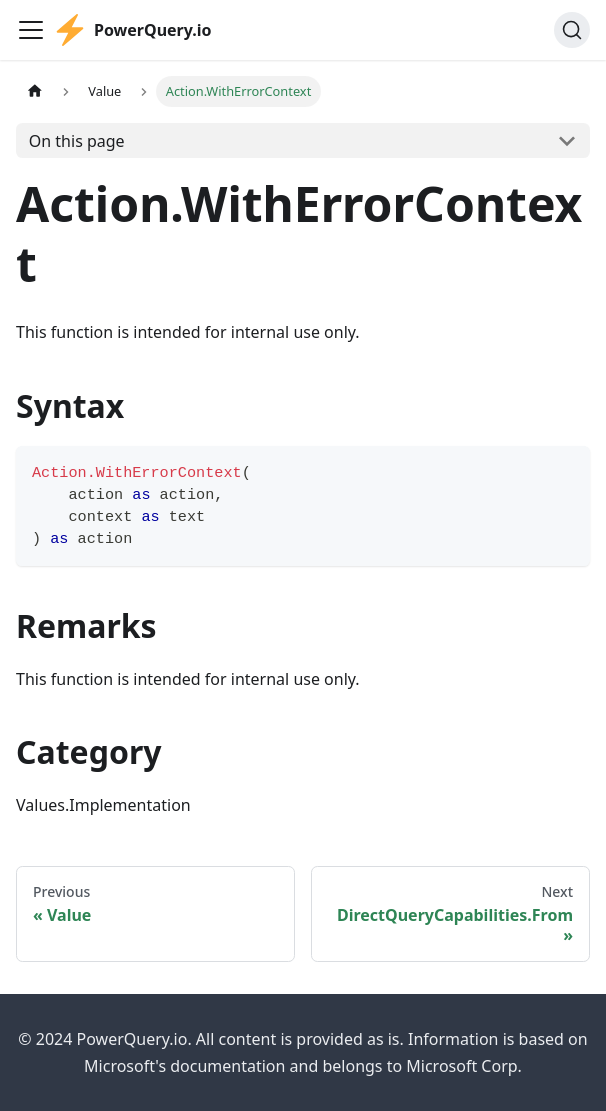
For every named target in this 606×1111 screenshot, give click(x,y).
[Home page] (35, 91)
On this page (77, 141)
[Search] (572, 30)
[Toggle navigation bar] (31, 30)
